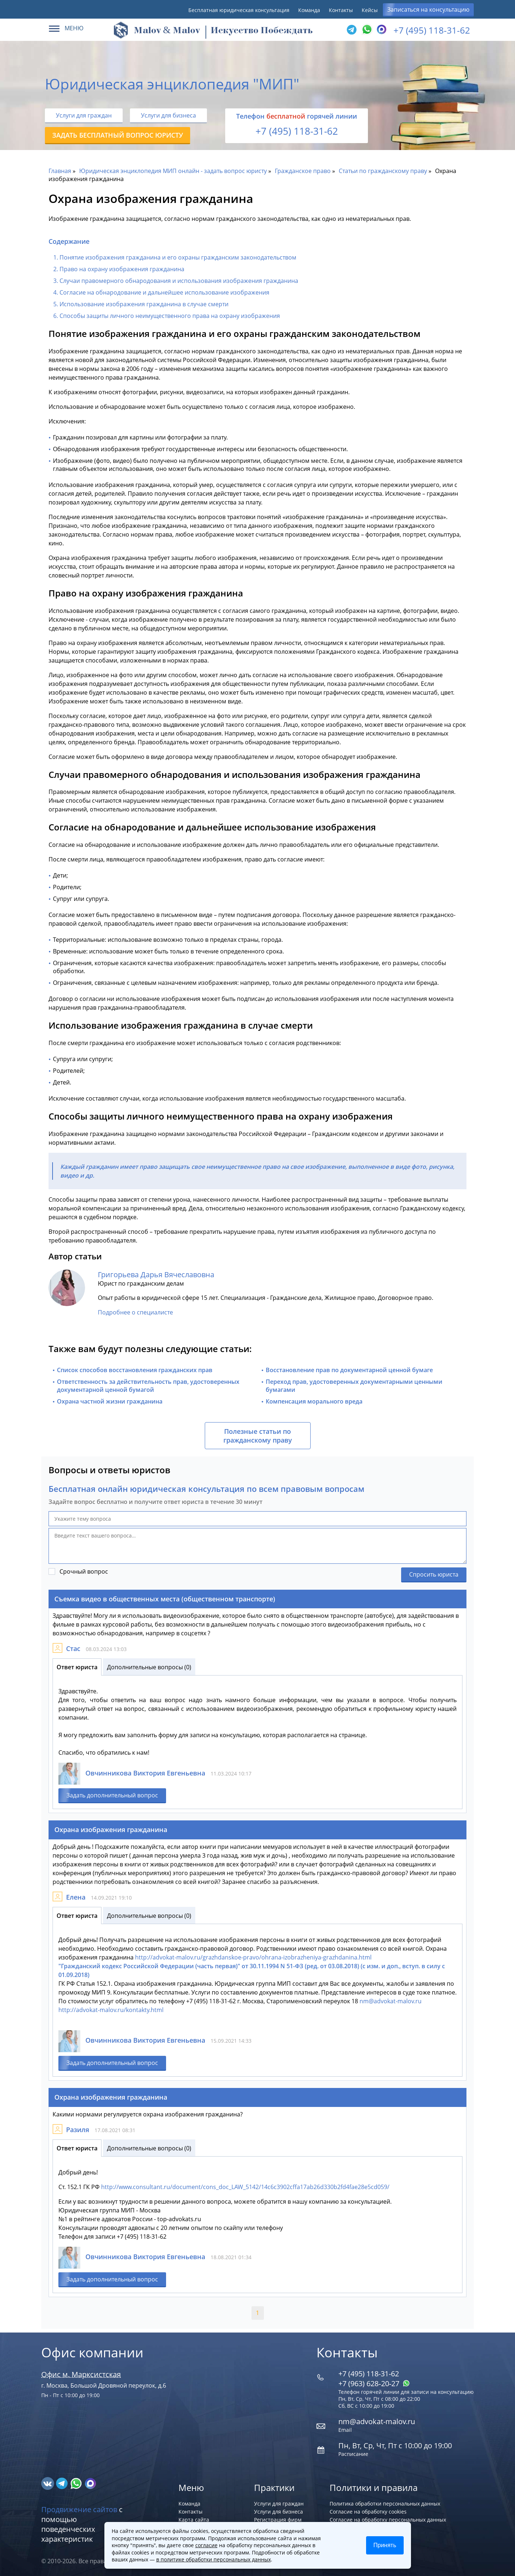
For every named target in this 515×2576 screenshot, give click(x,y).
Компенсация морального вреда (314, 1401)
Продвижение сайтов (79, 2509)
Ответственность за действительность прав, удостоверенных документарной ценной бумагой (148, 1386)
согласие (206, 2545)
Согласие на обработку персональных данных (388, 2519)
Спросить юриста (433, 1574)
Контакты (341, 10)
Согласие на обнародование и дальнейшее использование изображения (164, 292)
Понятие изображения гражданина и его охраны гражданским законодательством (177, 257)
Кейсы (370, 10)
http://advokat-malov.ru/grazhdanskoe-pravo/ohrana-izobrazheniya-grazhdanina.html (253, 1957)
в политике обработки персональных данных (213, 2559)
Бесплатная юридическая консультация (238, 10)
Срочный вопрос (83, 1571)
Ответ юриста (77, 1667)
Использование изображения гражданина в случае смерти (143, 304)
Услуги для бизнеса (168, 115)
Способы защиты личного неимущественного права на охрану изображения (169, 316)
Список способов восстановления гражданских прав (134, 1370)
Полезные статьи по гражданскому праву (257, 1435)
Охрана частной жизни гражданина (109, 1401)
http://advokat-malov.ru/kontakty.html (111, 2010)
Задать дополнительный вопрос (112, 1795)
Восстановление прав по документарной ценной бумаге (349, 1370)
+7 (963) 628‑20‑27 (374, 2383)
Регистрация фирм (277, 2519)
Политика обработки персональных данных (385, 2503)
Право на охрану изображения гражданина (121, 269)
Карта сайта (193, 2519)
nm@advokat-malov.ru (391, 2001)
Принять (384, 2545)
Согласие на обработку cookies (368, 2511)
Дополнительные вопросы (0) (149, 1667)
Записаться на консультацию (428, 9)
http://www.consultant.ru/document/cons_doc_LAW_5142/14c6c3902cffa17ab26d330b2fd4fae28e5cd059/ (245, 2187)
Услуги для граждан (84, 115)
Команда (309, 10)
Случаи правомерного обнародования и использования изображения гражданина (178, 281)
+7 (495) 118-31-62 (431, 30)
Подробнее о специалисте (135, 1312)
